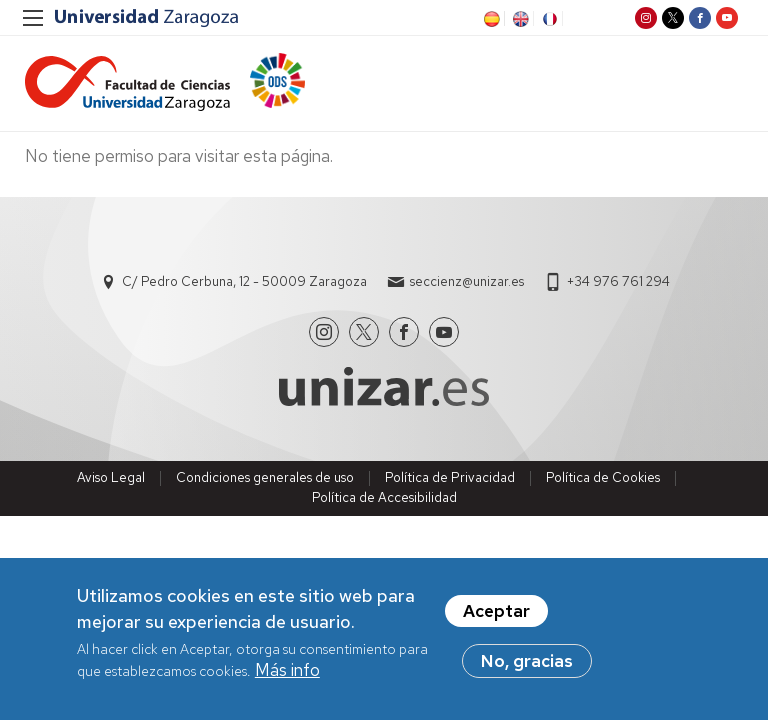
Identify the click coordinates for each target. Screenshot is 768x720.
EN (519, 19)
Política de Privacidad (450, 477)
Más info (287, 672)
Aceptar (496, 613)
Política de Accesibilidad (384, 497)
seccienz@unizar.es (467, 281)
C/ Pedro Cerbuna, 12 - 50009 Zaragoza (244, 281)
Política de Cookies (603, 477)
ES (490, 19)
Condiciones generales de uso (265, 477)
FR (548, 19)
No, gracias (527, 663)
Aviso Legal (111, 477)
